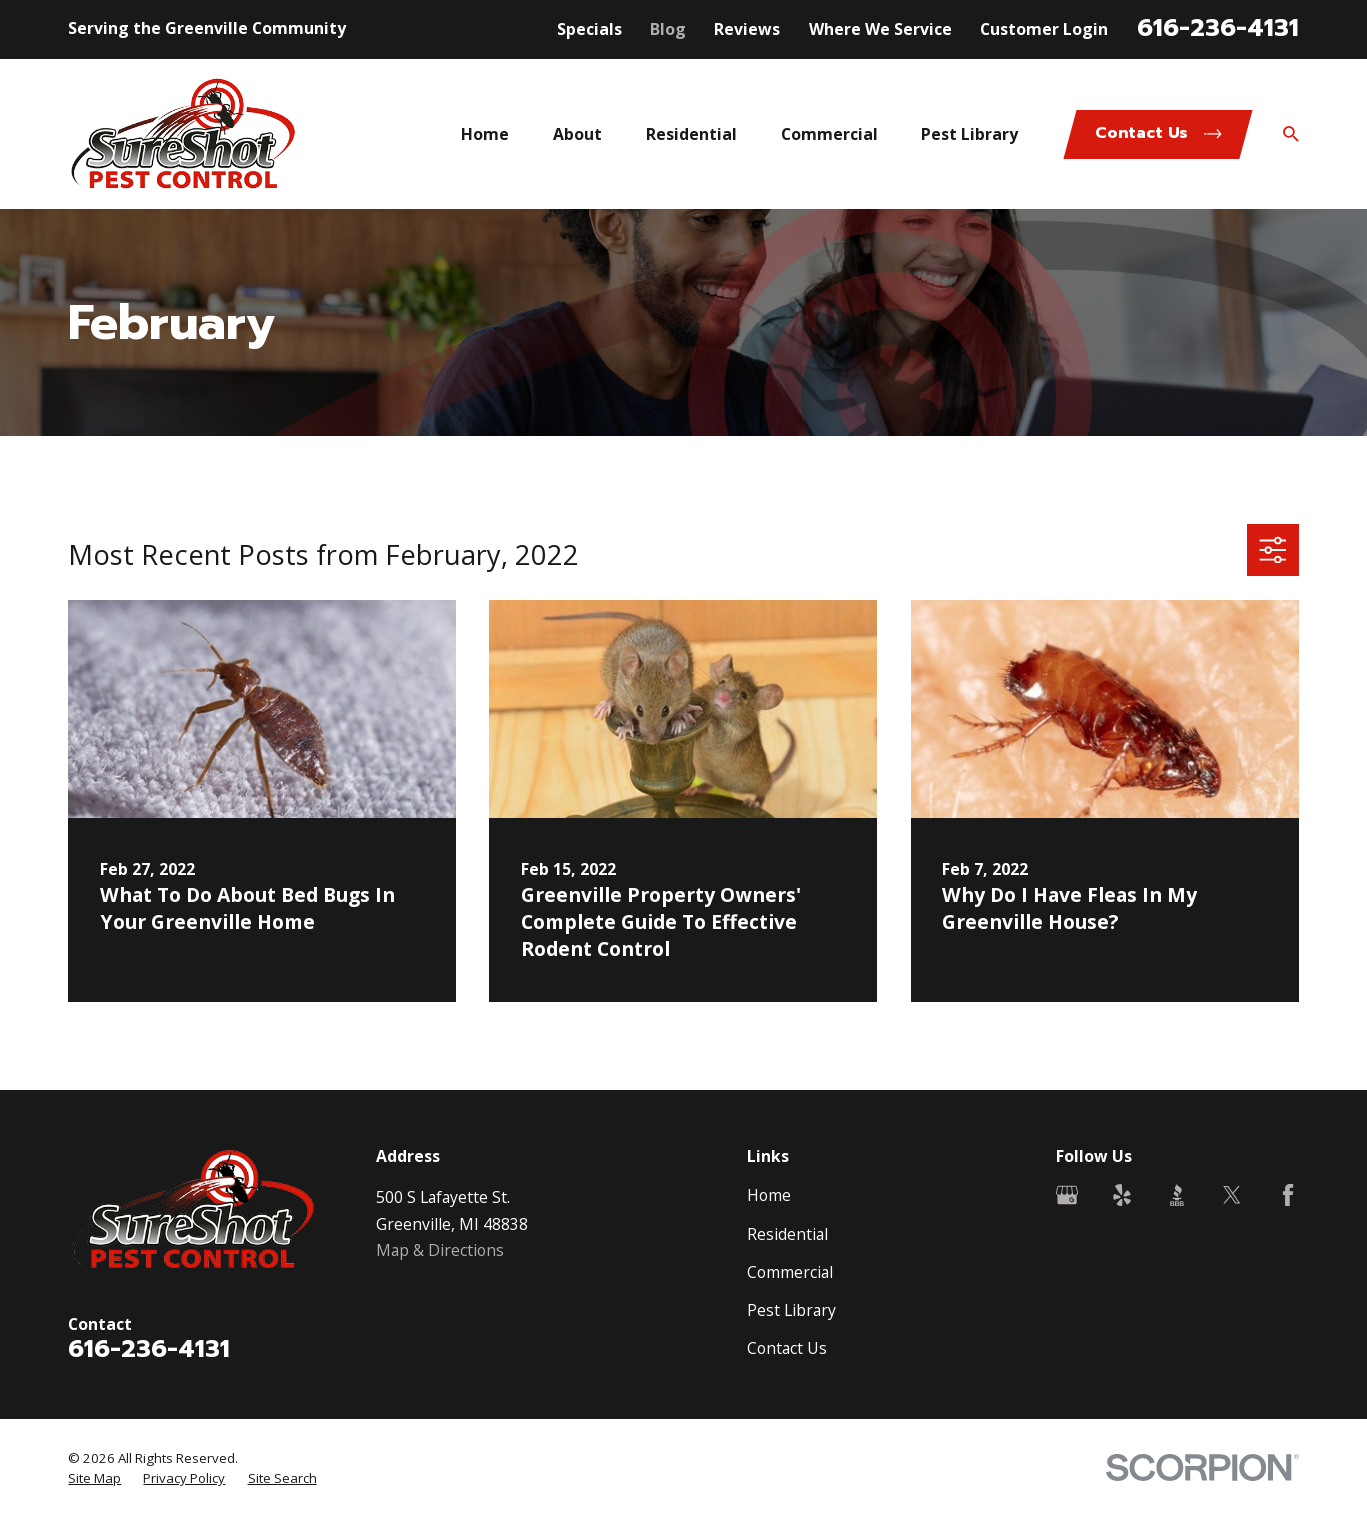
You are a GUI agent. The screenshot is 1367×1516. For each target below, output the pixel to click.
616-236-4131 (1218, 27)
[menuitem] (94, 1478)
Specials (589, 29)
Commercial (790, 1272)
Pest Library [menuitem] (969, 134)
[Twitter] (1232, 1195)
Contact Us (787, 1348)
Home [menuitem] (485, 134)
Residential (787, 1234)
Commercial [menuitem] (829, 134)
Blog (668, 29)
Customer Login (1044, 29)
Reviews (747, 29)
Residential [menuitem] (691, 134)
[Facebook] (1288, 1195)
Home (769, 1195)
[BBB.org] (1177, 1195)
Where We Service (880, 29)
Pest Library (791, 1310)
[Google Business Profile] (1067, 1195)
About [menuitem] (577, 134)
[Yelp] (1122, 1195)
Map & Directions (440, 1250)
